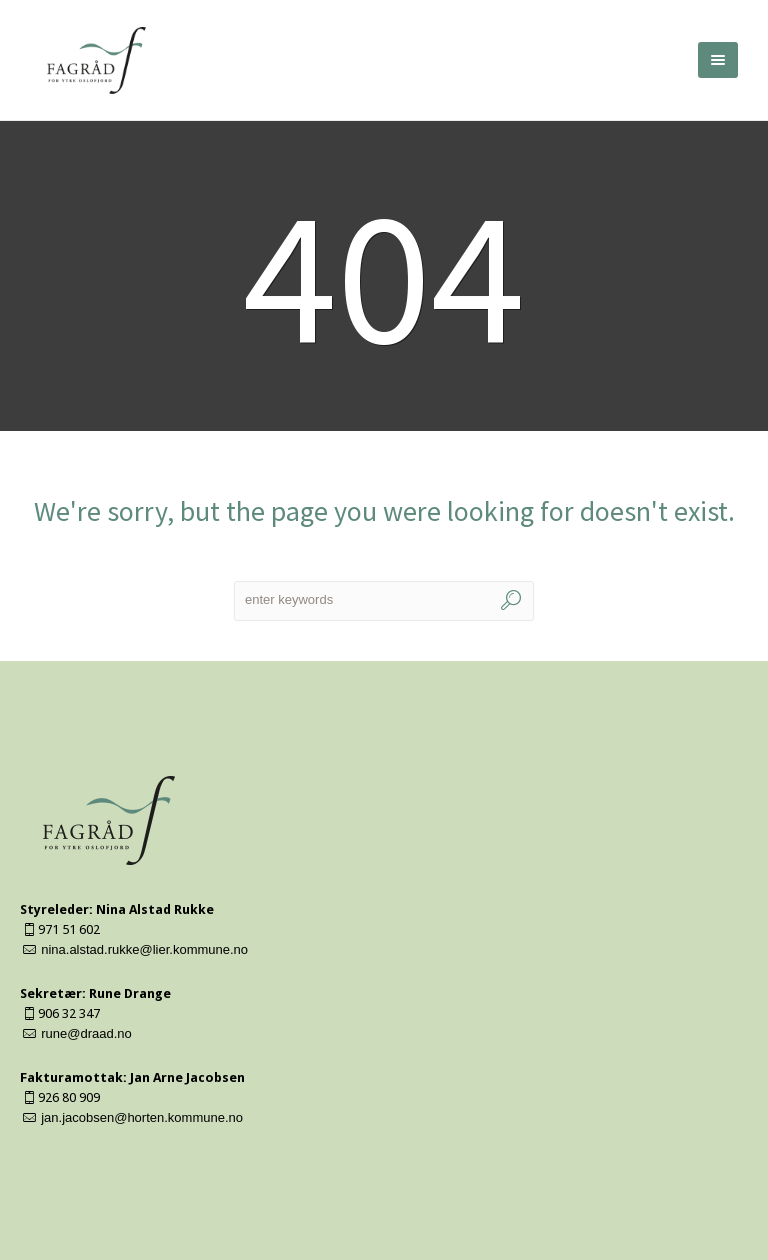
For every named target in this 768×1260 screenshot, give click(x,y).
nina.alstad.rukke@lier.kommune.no (144, 949)
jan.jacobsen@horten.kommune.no (142, 1117)
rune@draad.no (86, 1033)
